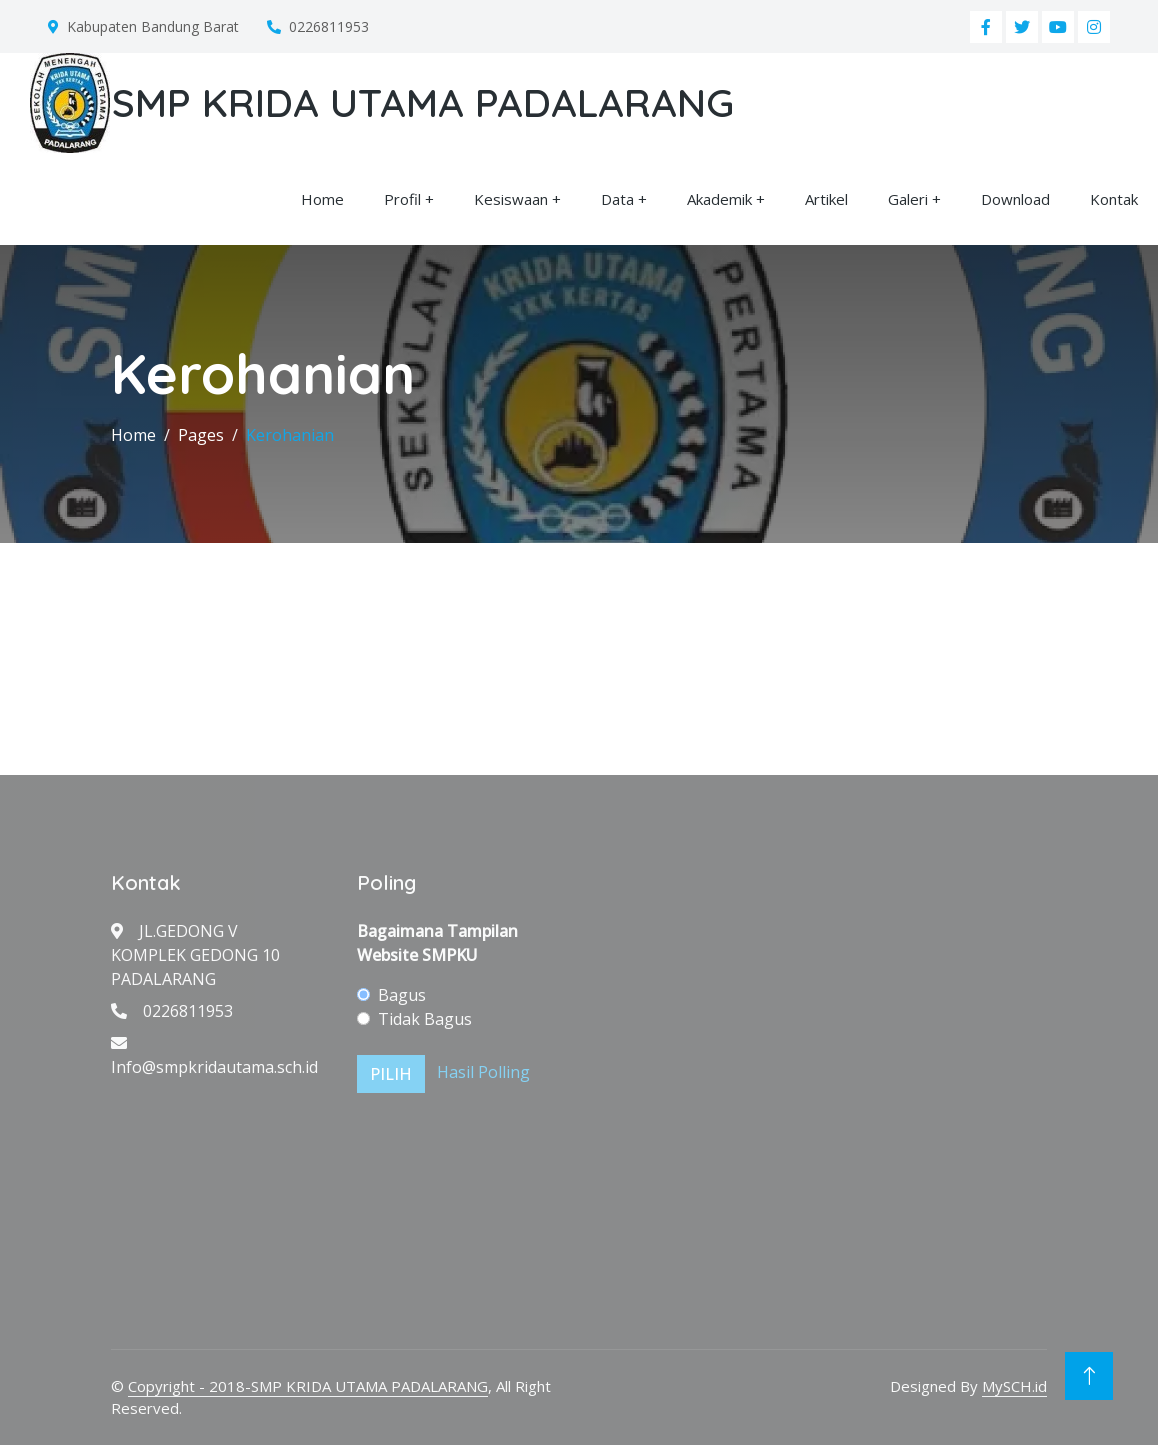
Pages (201, 435)
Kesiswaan (511, 199)
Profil (402, 199)
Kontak (1114, 199)
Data (617, 199)
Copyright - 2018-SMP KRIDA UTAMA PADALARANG (308, 1386)
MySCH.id (1014, 1386)
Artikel (826, 199)
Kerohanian (290, 435)
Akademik (719, 199)
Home (322, 199)
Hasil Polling (483, 1072)
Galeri (908, 199)
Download (1015, 199)
